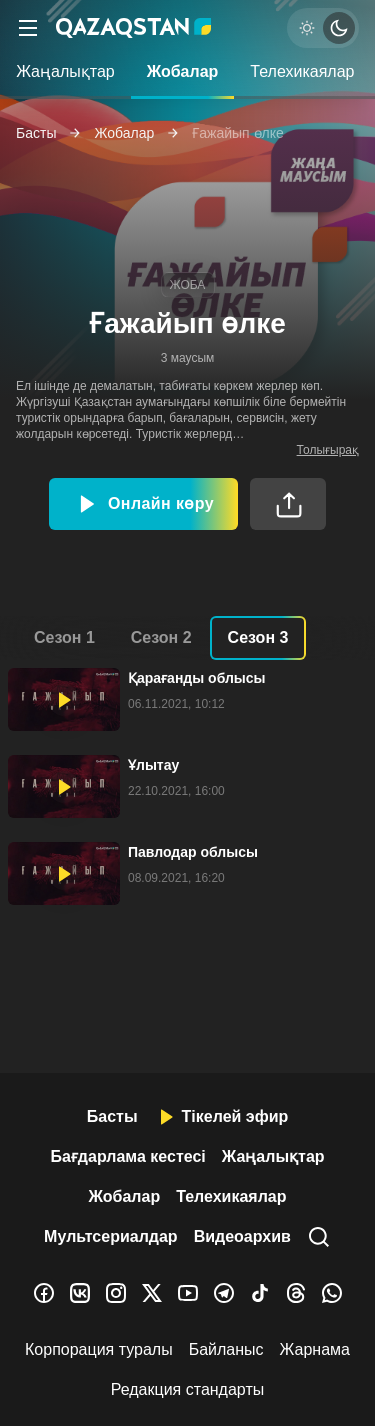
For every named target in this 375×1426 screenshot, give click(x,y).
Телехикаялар (302, 71)
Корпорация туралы (99, 1349)
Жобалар (183, 71)
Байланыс (226, 1349)
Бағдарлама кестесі (127, 1156)
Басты (36, 133)
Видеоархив (242, 1236)
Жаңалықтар (65, 71)
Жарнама (315, 1349)
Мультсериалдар (111, 1236)
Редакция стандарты (187, 1389)
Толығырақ (328, 450)
